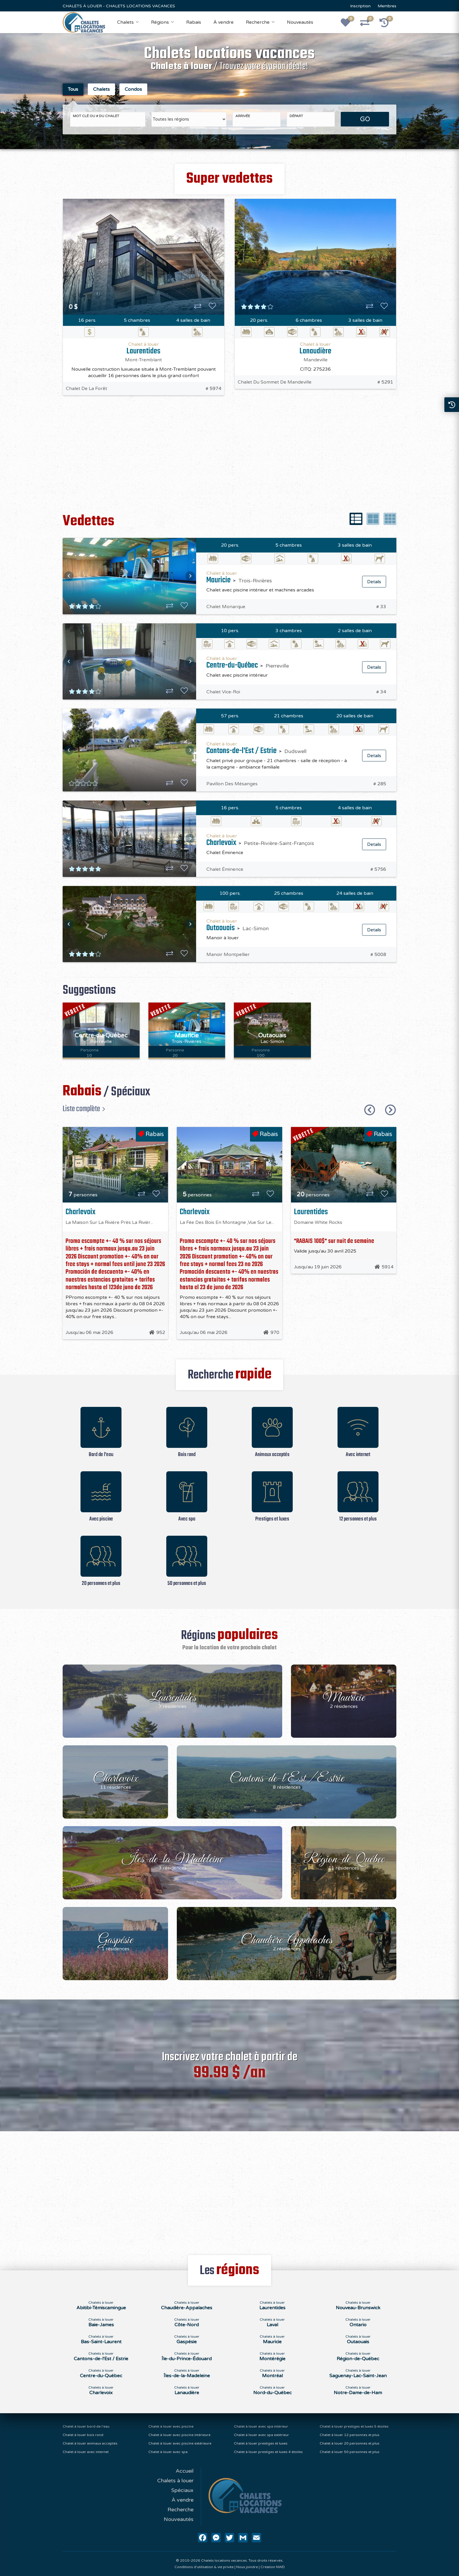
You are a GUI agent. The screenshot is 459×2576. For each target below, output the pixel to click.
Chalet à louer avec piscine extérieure (179, 2443)
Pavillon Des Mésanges (232, 781)
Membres (387, 6)
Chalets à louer (175, 2480)
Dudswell (295, 748)
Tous (73, 89)
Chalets (125, 22)
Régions (160, 22)
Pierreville (277, 663)
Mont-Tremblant (143, 357)
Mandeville (316, 357)
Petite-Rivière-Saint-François (279, 840)
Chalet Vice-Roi (223, 689)
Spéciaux (182, 2490)
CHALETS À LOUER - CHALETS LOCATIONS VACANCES (119, 6)
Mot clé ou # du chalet (96, 113)
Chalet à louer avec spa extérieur (261, 2435)
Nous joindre (247, 2567)
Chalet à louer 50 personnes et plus (349, 2452)
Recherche (258, 22)
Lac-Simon (255, 925)
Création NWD (273, 2567)
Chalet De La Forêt (86, 386)
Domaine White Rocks (318, 1219)
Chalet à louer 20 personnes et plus (349, 2443)
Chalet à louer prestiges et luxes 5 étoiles (354, 2426)
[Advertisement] (229, 457)
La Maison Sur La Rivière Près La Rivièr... (109, 1219)
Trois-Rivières (255, 577)
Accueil (184, 2471)
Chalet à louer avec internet (86, 2452)
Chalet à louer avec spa (168, 2452)
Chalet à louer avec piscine (170, 2426)
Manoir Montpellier (228, 952)
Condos (133, 89)
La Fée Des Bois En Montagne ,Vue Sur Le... (227, 1219)
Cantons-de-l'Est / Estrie (241, 748)
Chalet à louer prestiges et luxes (260, 2443)
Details (374, 578)
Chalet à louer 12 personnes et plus (349, 2435)
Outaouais (220, 925)
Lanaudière (315, 348)
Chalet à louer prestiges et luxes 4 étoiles (268, 2452)
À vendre (223, 22)
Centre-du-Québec (232, 662)
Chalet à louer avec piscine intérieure (179, 2435)
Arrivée (242, 113)
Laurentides (143, 348)
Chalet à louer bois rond (83, 2435)
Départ (296, 113)
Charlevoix (221, 840)
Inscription (360, 6)
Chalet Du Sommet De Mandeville (274, 379)
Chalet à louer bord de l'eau (86, 2426)
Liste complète (81, 1106)
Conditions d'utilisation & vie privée (204, 2567)
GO (365, 116)
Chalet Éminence (224, 866)
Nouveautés (300, 22)
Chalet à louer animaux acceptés (90, 2443)
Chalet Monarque (225, 604)
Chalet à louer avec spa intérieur (261, 2426)
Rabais (193, 22)
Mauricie (218, 577)
